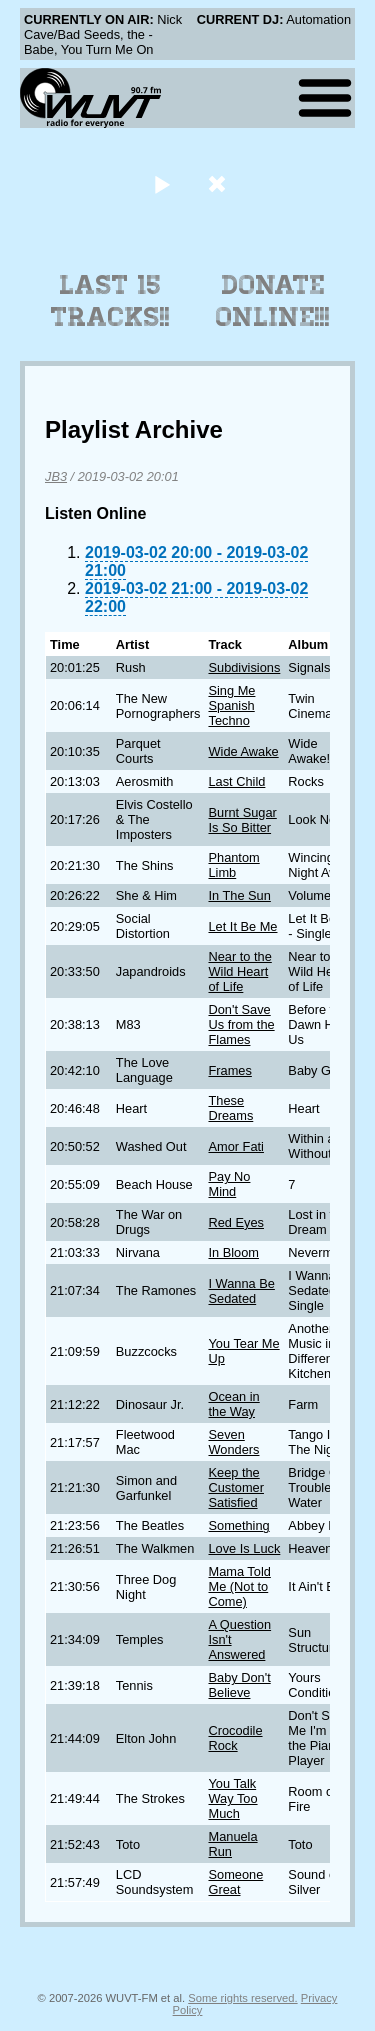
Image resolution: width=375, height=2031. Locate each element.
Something (238, 1525)
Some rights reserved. (242, 1998)
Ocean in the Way (233, 1404)
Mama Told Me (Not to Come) (239, 1586)
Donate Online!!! (273, 301)
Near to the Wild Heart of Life (239, 971)
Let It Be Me (242, 926)
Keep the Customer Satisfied (235, 1487)
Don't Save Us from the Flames (241, 1024)
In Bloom (233, 1252)
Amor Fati (235, 1146)
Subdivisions (244, 667)
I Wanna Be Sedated (241, 1291)
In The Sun (239, 895)
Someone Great (235, 1882)
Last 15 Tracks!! (110, 301)
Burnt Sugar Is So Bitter (242, 820)
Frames (229, 1070)
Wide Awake (243, 751)
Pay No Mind (229, 1184)
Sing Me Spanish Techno (231, 705)
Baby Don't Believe (239, 1685)
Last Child (236, 781)
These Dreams (230, 1108)
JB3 (56, 476)
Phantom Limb (233, 865)
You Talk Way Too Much (232, 1798)
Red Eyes (235, 1222)
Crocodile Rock (235, 1738)
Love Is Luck (244, 1548)
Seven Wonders (233, 1442)
